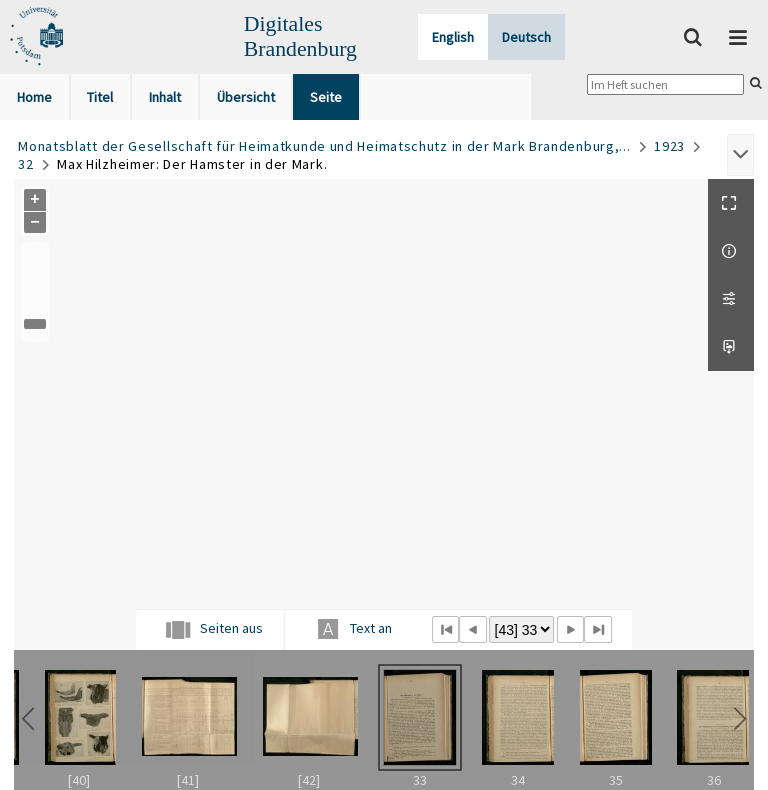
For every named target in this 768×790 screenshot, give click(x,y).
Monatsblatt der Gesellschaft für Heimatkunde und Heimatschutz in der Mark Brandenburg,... (324, 146)
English (453, 37)
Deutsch (526, 37)
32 (25, 164)
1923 (669, 146)
